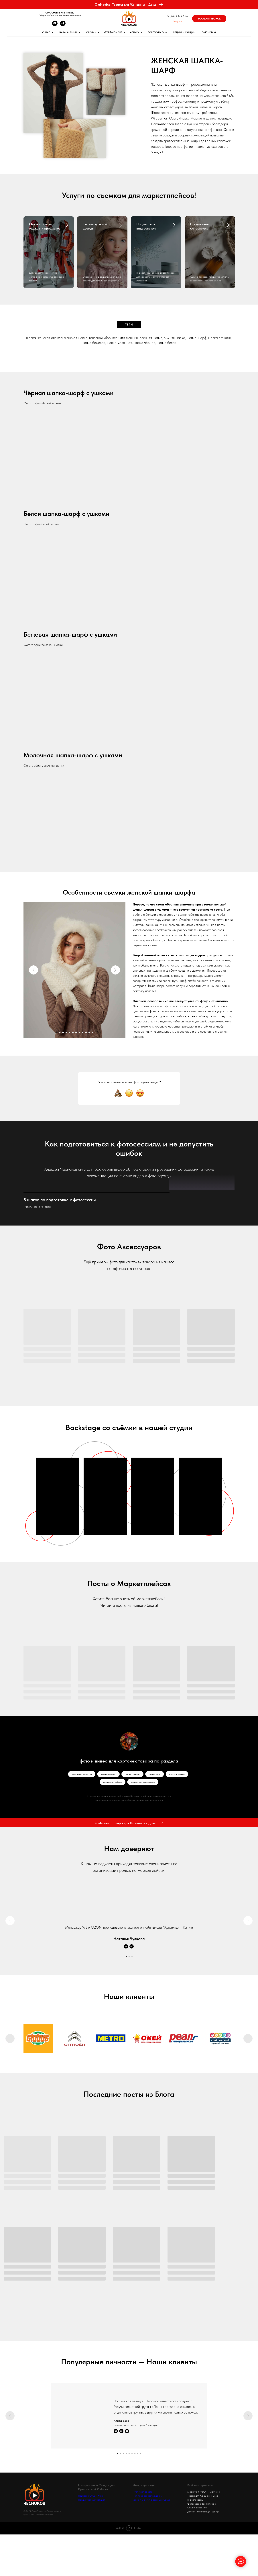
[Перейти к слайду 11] (89, 998)
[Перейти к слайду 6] (73, 998)
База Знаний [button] (68, 32)
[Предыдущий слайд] (33, 935)
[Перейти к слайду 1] (56, 998)
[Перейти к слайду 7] (76, 998)
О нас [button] (46, 32)
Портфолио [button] (155, 32)
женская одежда (108, 1819)
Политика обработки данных (148, 2541)
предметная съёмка (112, 1827)
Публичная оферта (142, 2537)
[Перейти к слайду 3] (63, 998)
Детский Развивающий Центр (203, 2557)
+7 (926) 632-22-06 (177, 16)
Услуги (135, 32)
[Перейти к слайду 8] (79, 998)
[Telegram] (63, 25)
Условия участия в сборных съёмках (152, 2545)
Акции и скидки (184, 32)
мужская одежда (177, 1819)
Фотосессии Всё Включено (201, 2549)
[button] (209, 18)
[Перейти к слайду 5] (69, 998)
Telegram (177, 21)
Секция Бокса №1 (197, 2553)
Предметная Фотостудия (91, 2545)
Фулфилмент (113, 32)
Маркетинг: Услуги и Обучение (203, 2537)
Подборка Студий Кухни (91, 2541)
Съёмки (91, 32)
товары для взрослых (82, 1819)
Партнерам (209, 32)
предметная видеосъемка (143, 1827)
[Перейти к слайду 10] (86, 998)
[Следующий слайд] (115, 935)
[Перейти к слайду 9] (82, 998)
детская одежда (132, 1819)
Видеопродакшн (195, 2545)
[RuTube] (55, 25)
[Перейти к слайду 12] (92, 998)
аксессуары (154, 1819)
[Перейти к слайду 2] (59, 998)
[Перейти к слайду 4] (66, 998)
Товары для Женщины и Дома (202, 2541)
